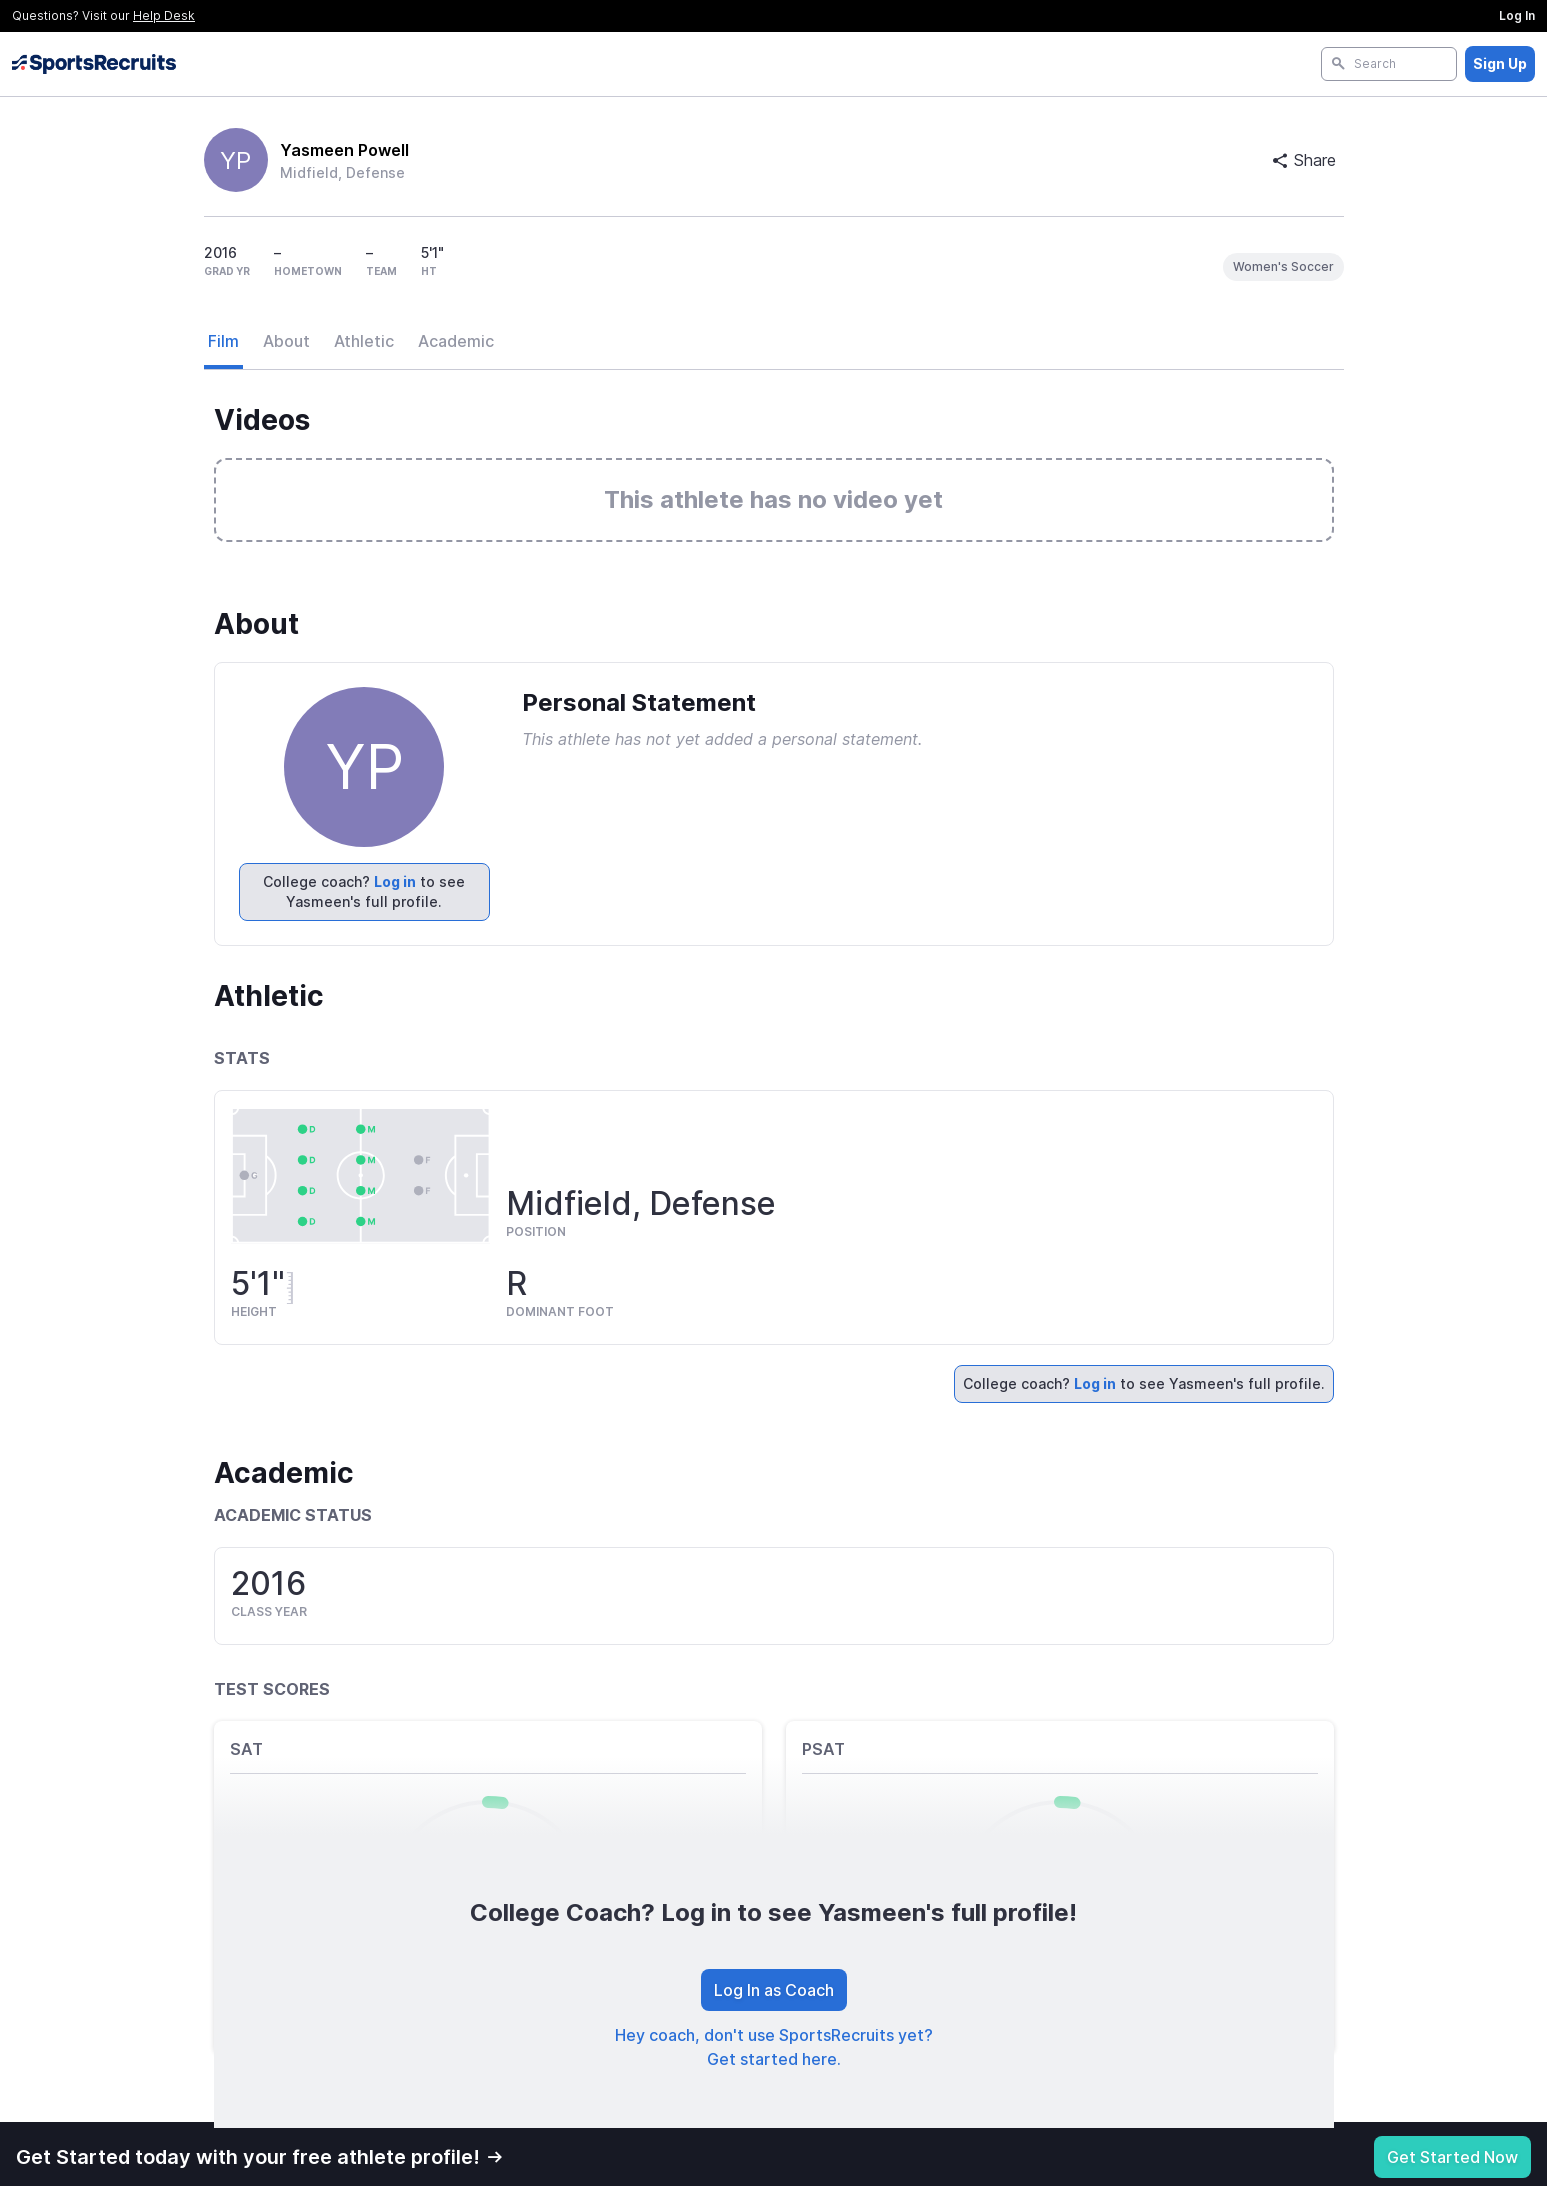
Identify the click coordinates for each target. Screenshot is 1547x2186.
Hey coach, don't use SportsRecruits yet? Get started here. (774, 2047)
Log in (395, 881)
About (286, 341)
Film (223, 341)
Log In (1517, 15)
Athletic (364, 341)
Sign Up (1500, 63)
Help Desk (164, 15)
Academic (456, 341)
